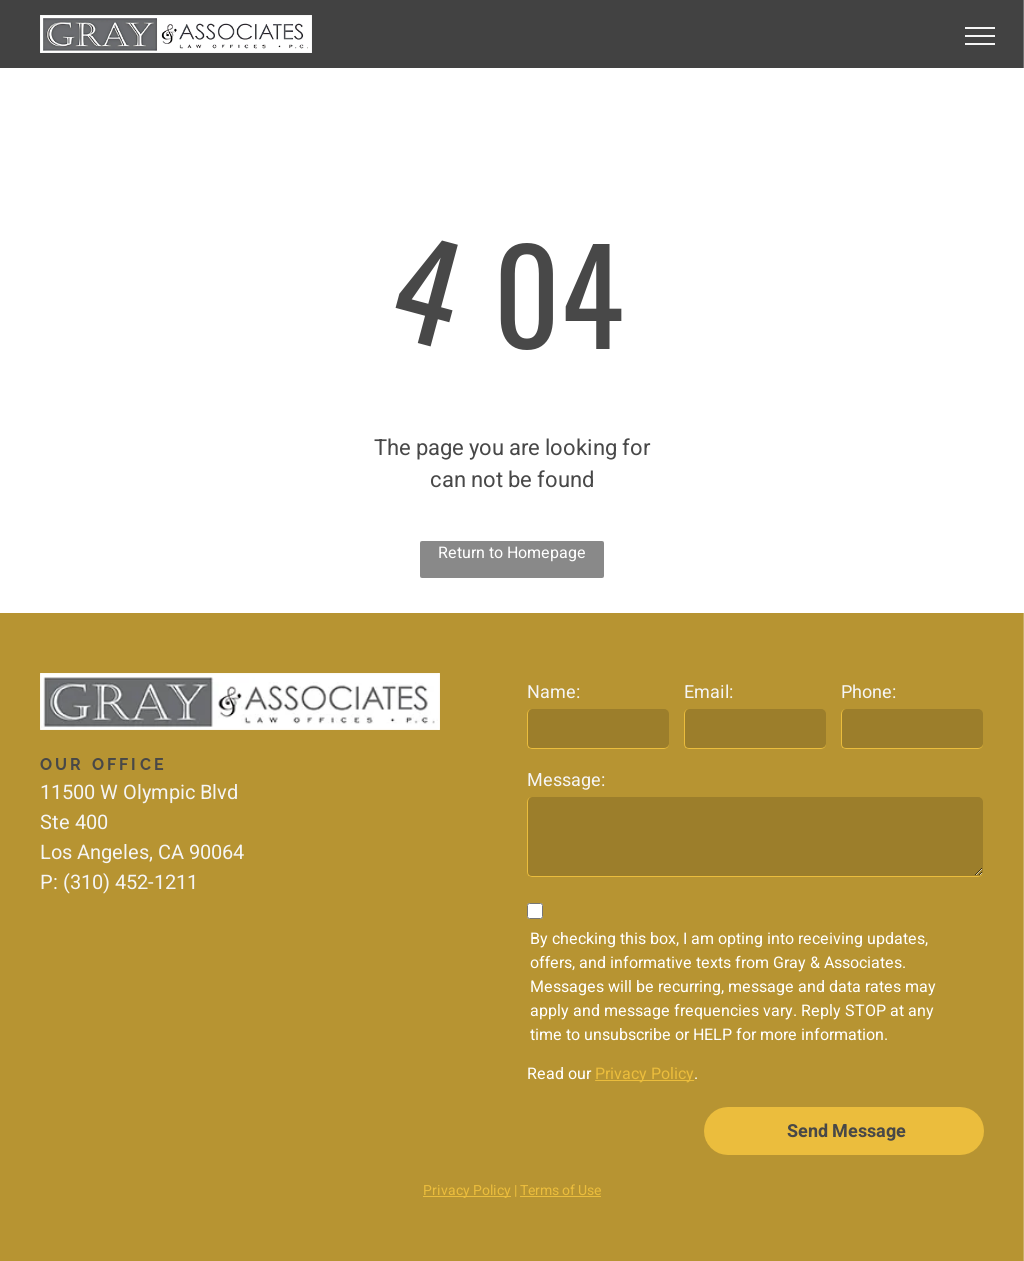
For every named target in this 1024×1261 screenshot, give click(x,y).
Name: (553, 692)
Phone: (868, 692)
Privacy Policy (644, 1074)
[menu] (980, 36)
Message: (566, 780)
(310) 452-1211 (130, 882)
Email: (708, 692)
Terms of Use (560, 1190)
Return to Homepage (512, 553)
